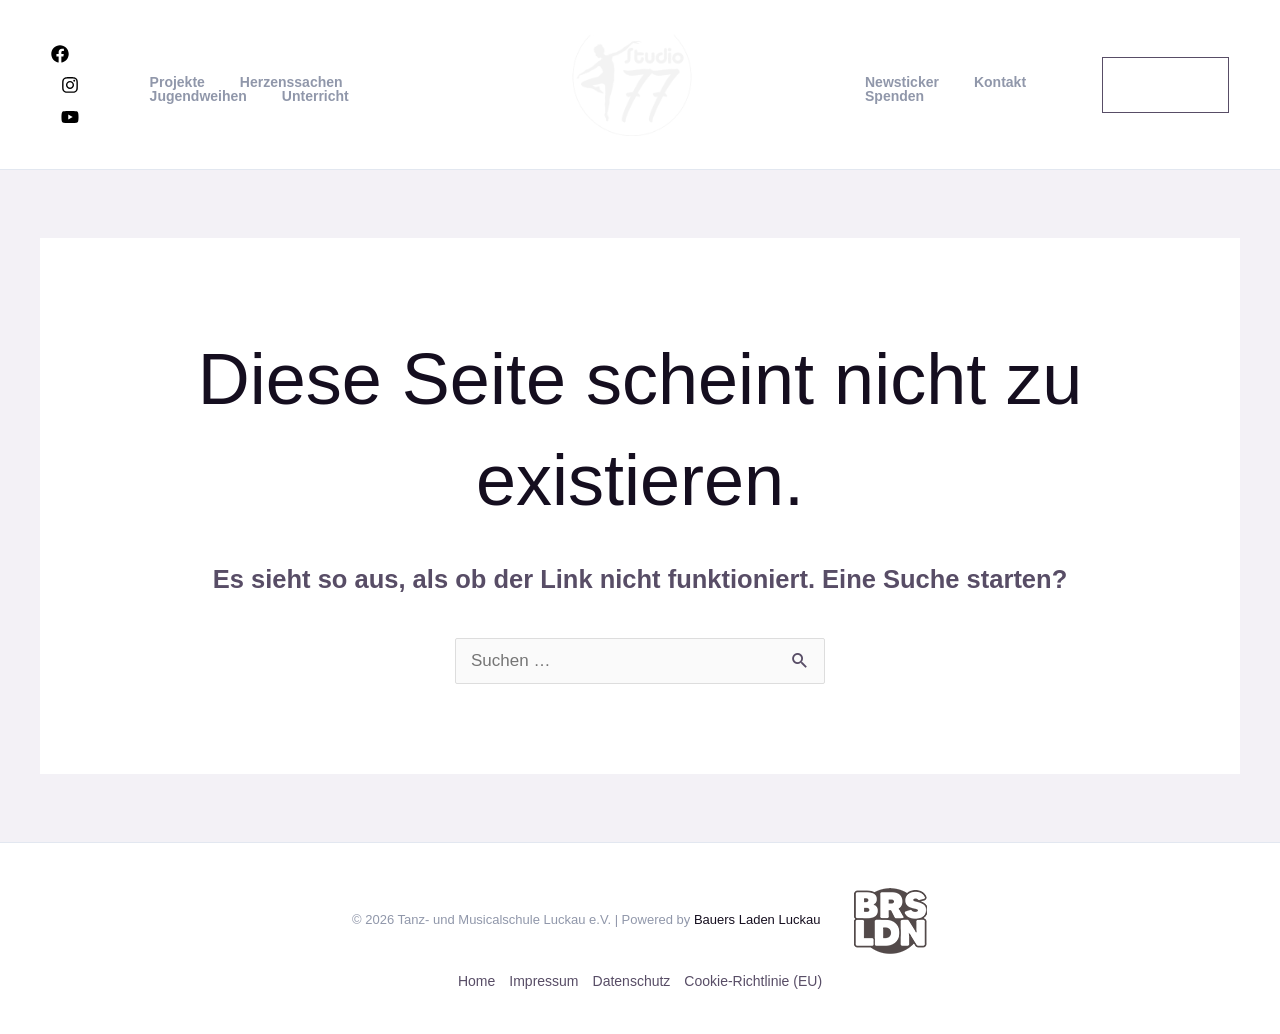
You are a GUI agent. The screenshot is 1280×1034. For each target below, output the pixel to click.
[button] (1162, 85)
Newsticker (899, 82)
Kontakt (989, 82)
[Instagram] (70, 85)
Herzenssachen (284, 82)
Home (476, 981)
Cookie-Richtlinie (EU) (753, 981)
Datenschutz (632, 981)
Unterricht (308, 96)
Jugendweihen (197, 96)
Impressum (543, 981)
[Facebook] (60, 54)
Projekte (176, 82)
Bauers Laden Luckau (757, 919)
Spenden (891, 96)
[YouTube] (70, 117)
